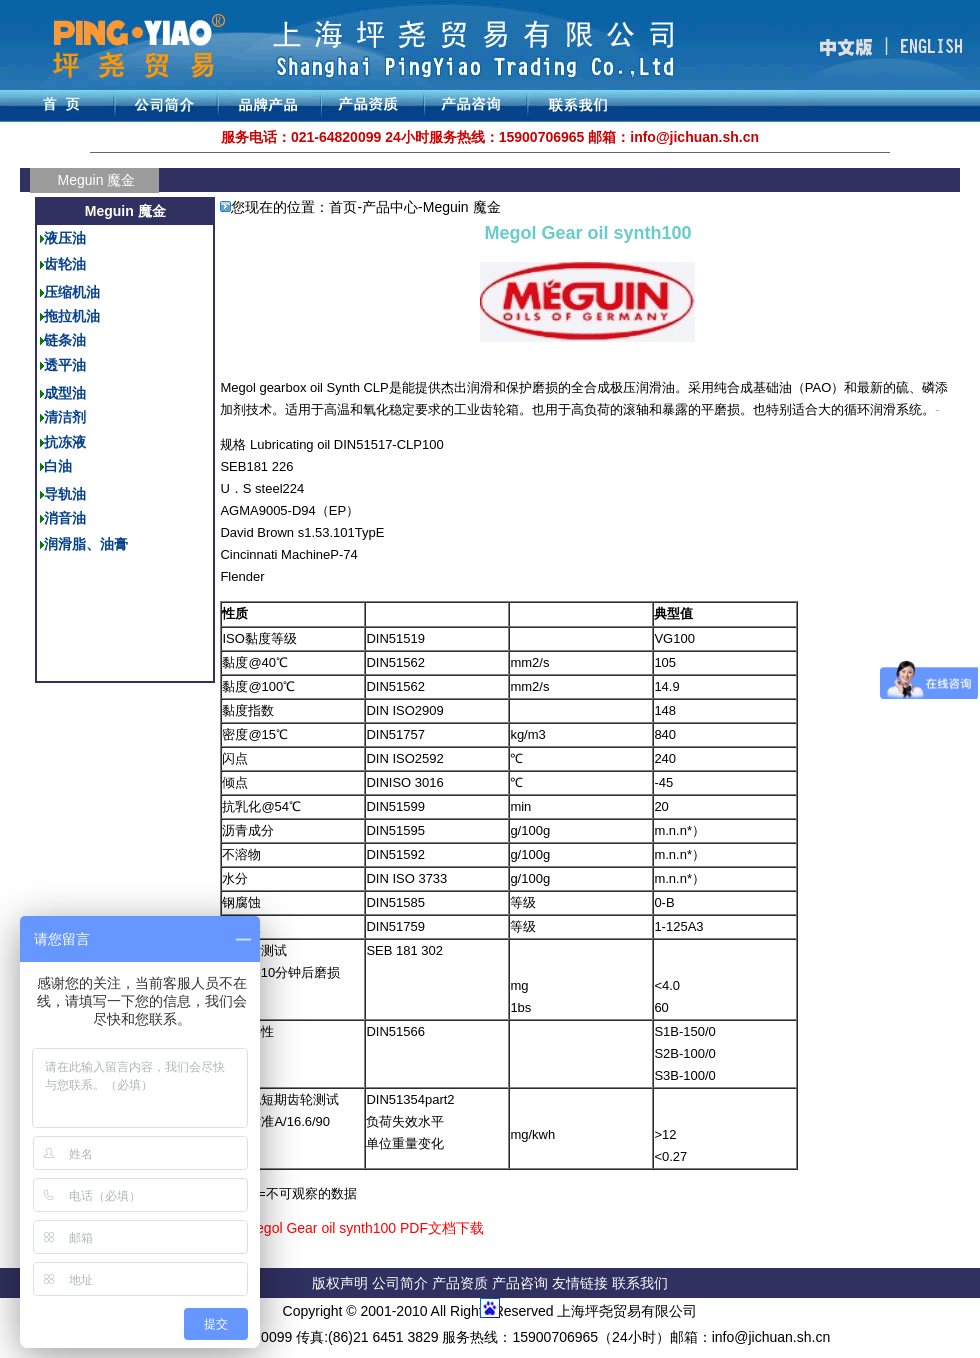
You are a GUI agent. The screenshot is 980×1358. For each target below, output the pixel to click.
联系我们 (640, 1283)
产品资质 (460, 1283)
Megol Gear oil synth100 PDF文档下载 (364, 1228)
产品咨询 (520, 1283)
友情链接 (582, 1283)
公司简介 (402, 1283)
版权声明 (340, 1283)
